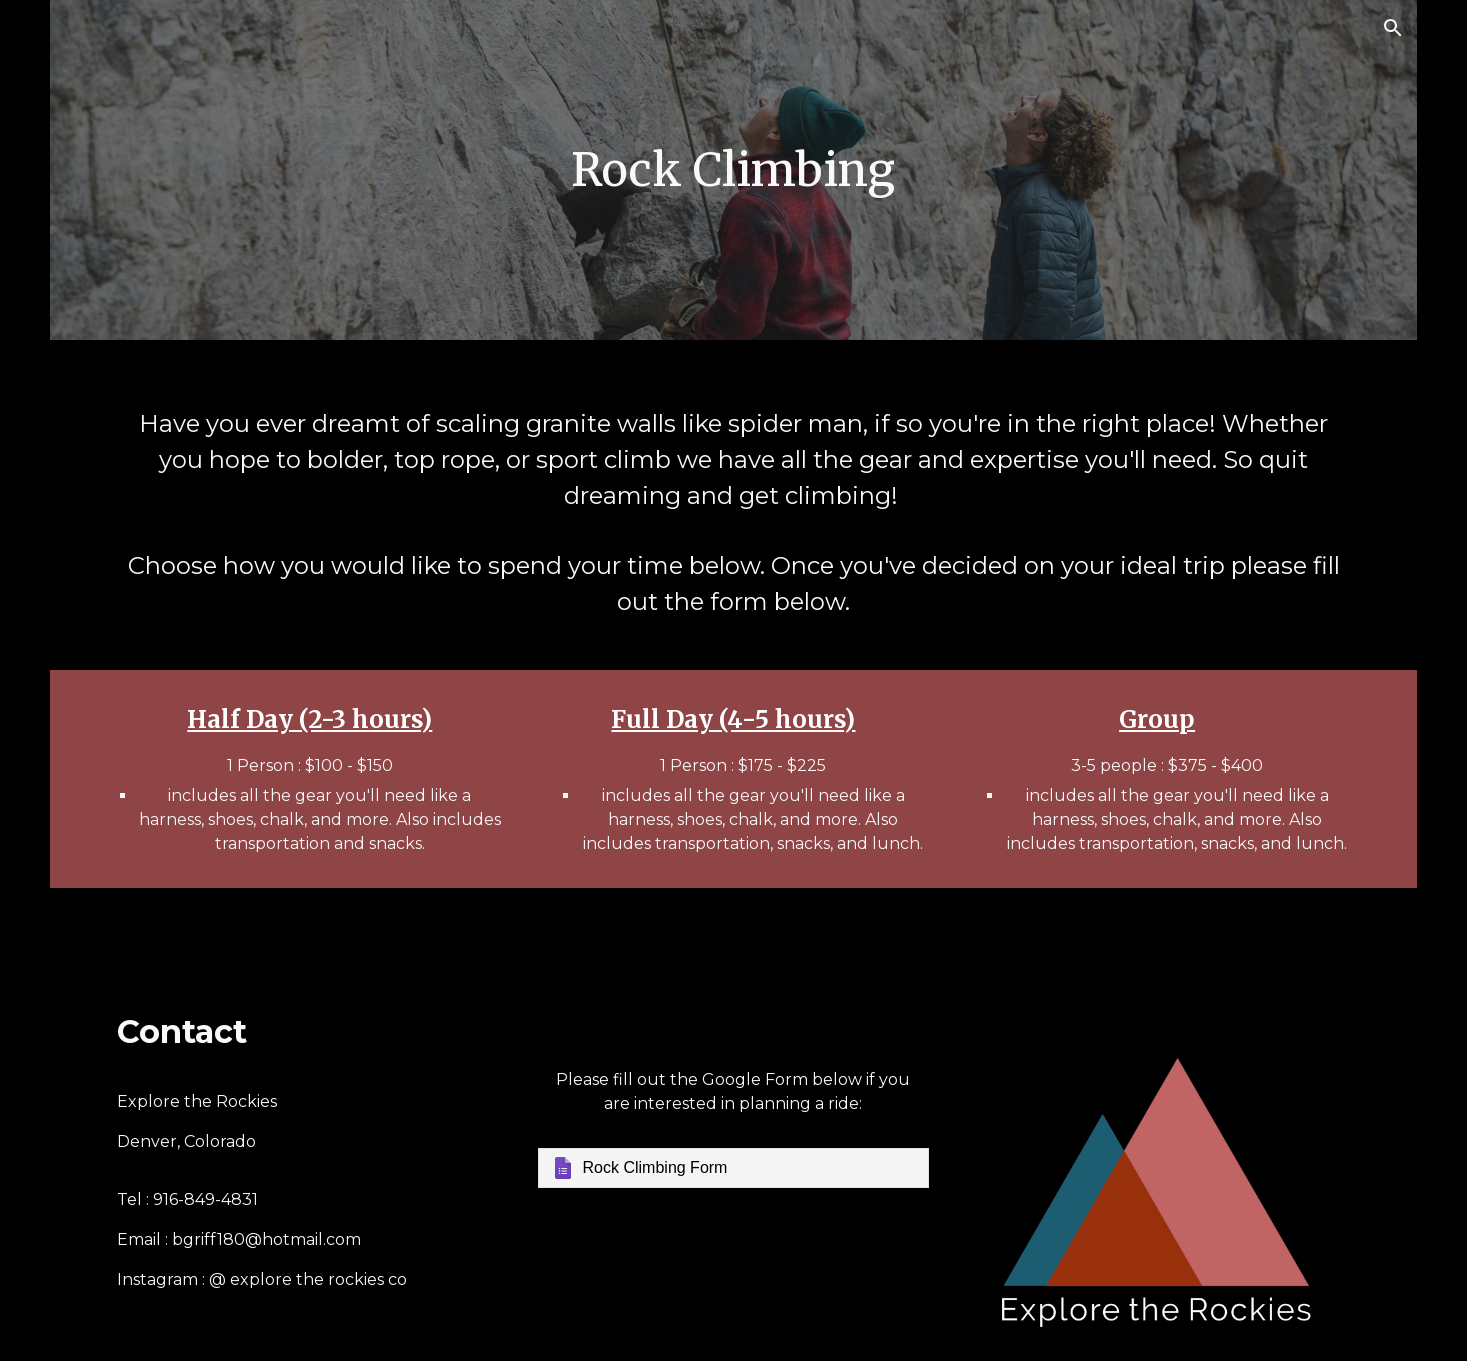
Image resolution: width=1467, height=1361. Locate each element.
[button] (1393, 28)
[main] (734, 170)
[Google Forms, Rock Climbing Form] (734, 1168)
